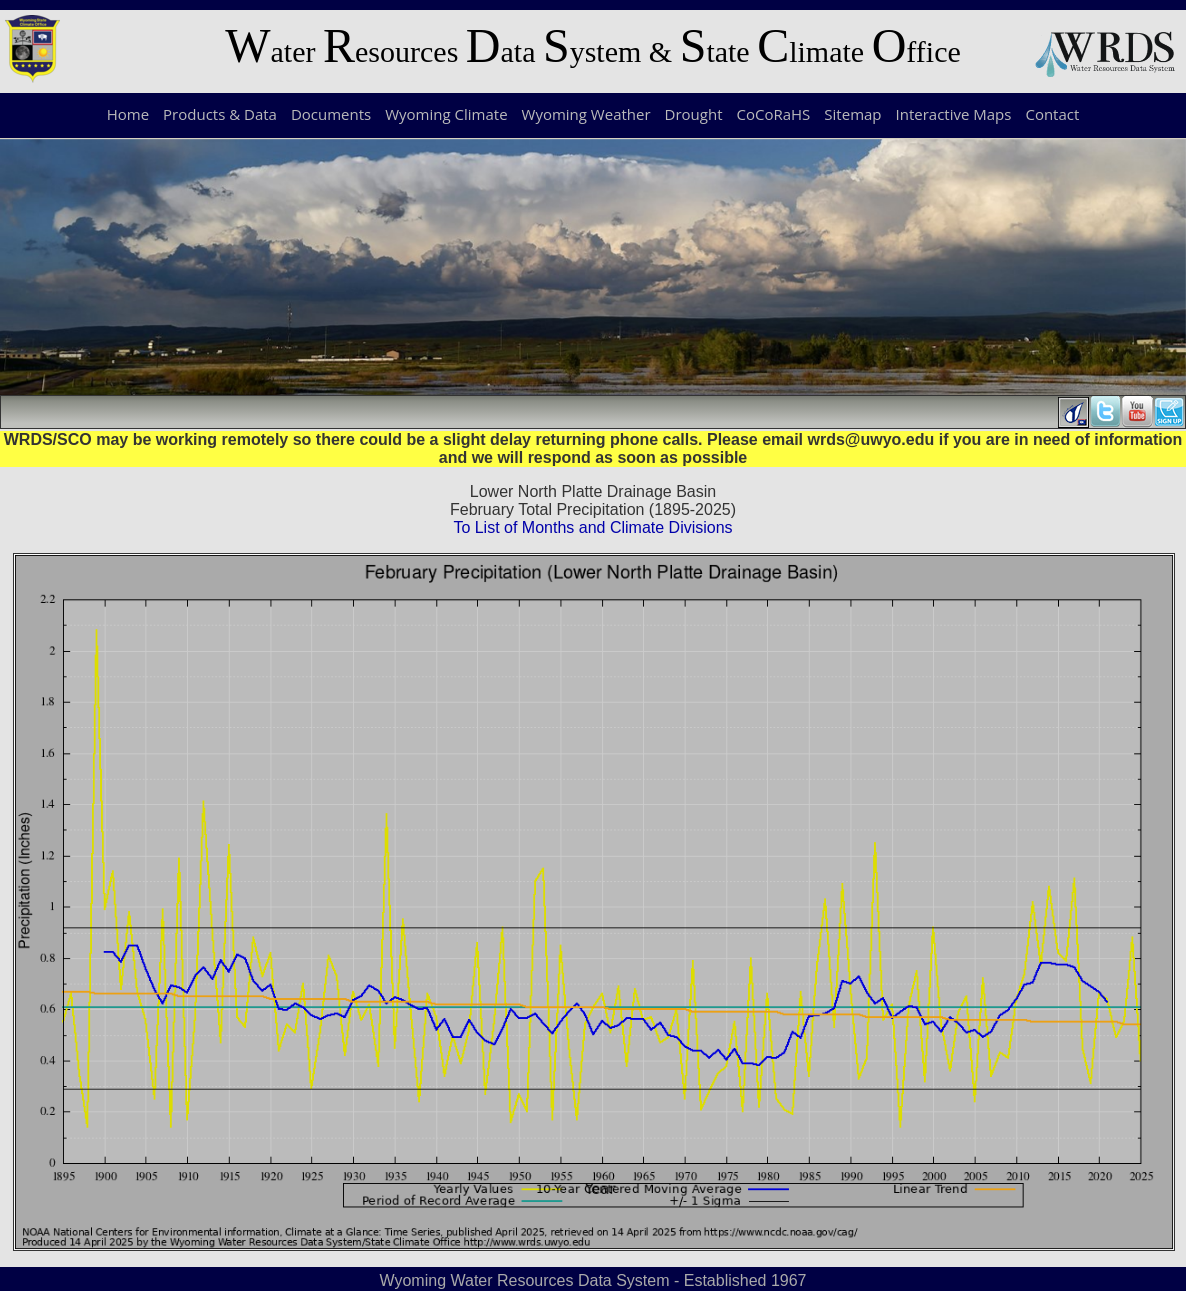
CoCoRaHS (774, 114)
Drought (694, 114)
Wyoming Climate (446, 114)
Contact (1052, 114)
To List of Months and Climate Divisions (592, 527)
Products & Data (220, 114)
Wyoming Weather (586, 114)
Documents (331, 114)
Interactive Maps (954, 114)
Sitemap (852, 114)
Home (128, 114)
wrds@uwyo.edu (871, 439)
